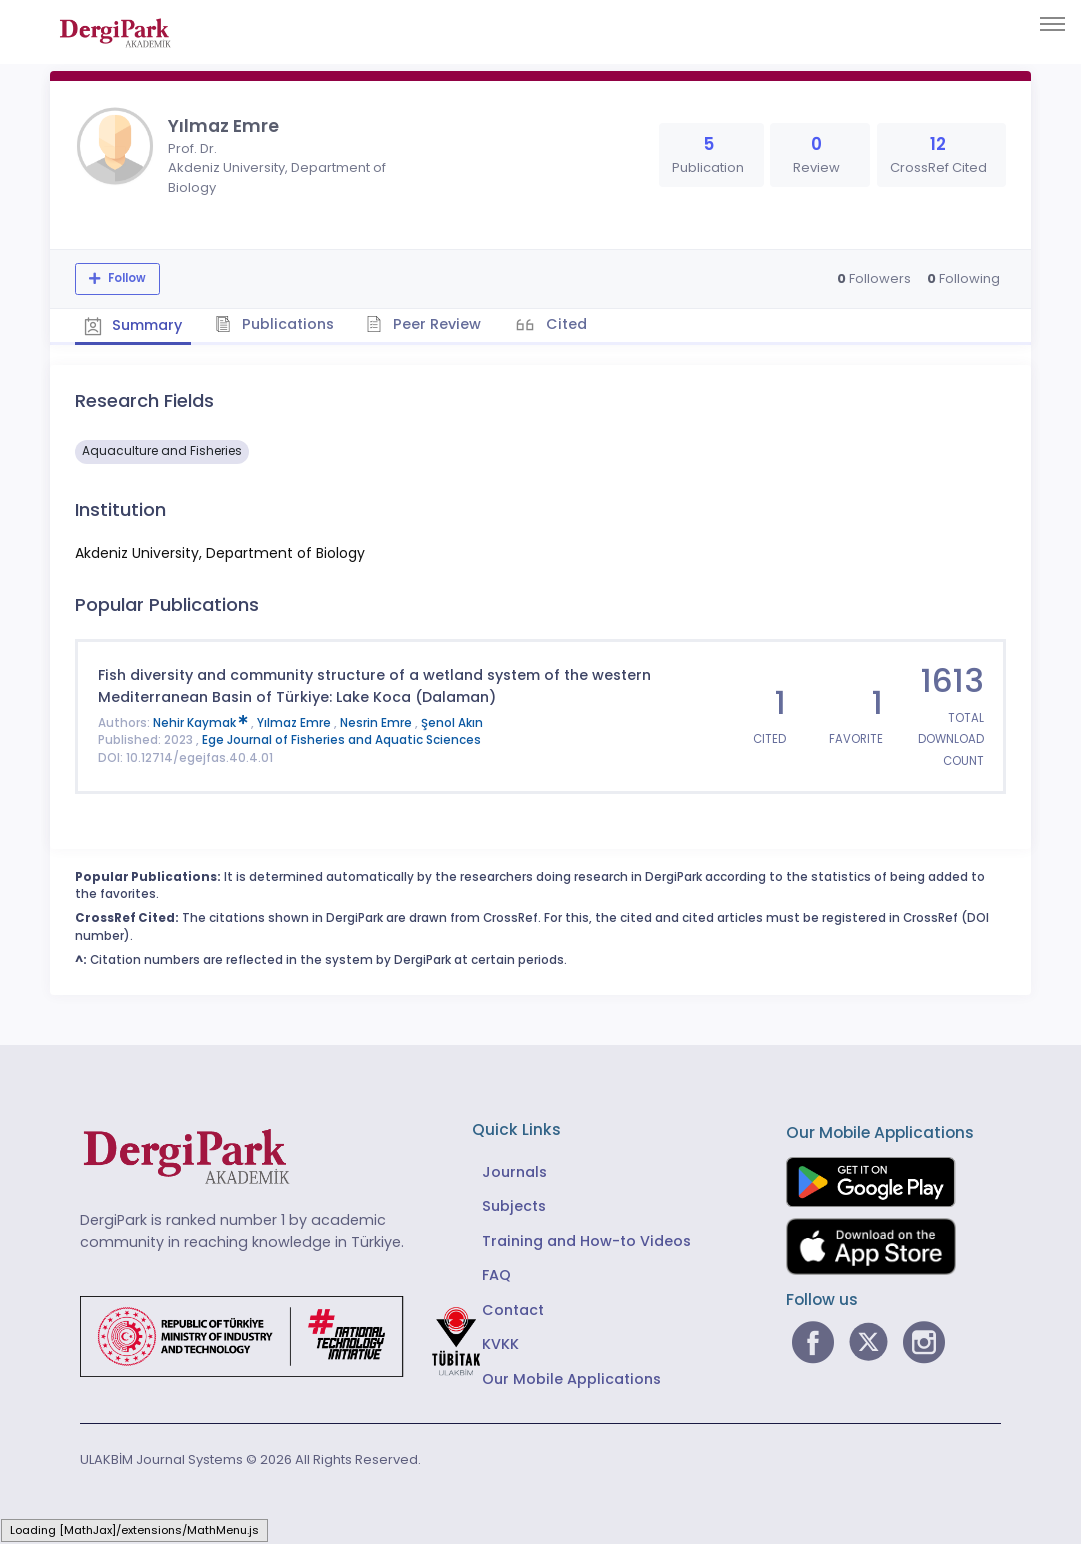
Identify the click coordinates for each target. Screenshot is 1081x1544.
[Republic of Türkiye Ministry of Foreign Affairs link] (293, 1334)
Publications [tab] (278, 323)
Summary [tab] (134, 324)
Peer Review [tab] (429, 323)
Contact (513, 1308)
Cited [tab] (572, 323)
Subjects (514, 1205)
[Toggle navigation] (1052, 24)
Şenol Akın (452, 721)
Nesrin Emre (377, 721)
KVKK (500, 1343)
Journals (514, 1171)
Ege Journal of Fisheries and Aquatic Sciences (341, 739)
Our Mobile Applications (571, 1377)
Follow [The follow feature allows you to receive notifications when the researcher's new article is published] (125, 278)
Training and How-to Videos (586, 1240)
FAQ (496, 1274)
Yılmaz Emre (295, 721)
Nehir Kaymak (202, 721)
